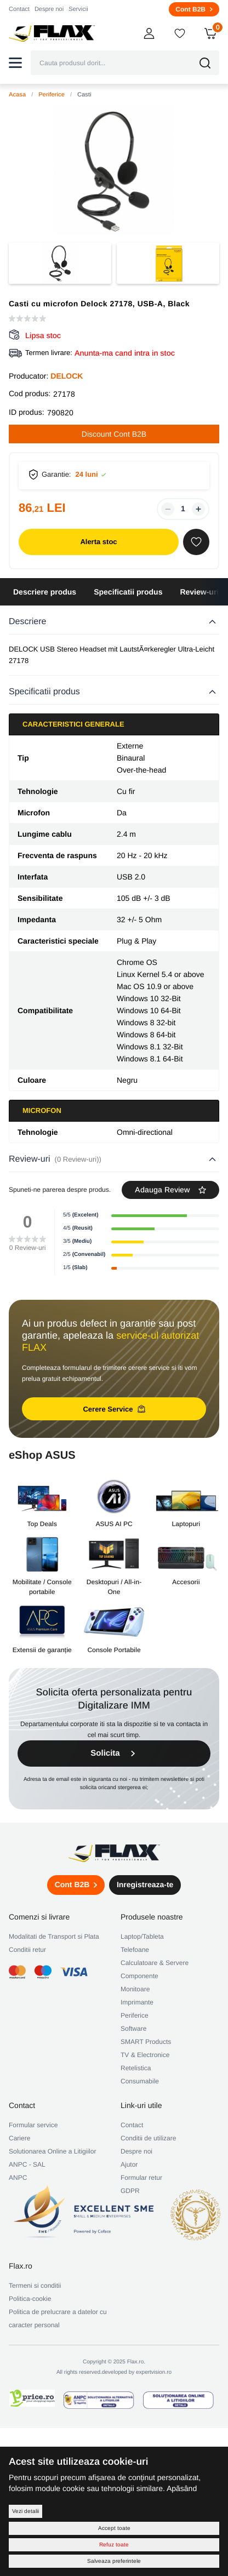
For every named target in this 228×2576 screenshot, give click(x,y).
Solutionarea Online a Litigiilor (52, 2151)
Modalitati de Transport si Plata (54, 1936)
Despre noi (49, 9)
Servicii (78, 9)
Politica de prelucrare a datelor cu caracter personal (58, 2318)
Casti (84, 95)
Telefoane (135, 1950)
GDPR (130, 2191)
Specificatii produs (128, 591)
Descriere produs (44, 591)
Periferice (51, 95)
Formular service (33, 2125)
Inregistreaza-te (145, 1884)
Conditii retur (27, 1950)
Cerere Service (114, 1409)
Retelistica (136, 2068)
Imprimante (137, 2002)
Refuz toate (114, 2544)
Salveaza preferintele (114, 2561)
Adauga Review (170, 1189)
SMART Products (146, 2042)
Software (133, 2028)
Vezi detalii (25, 2511)
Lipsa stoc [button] (43, 335)
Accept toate (114, 2528)
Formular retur (141, 2177)
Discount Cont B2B (114, 434)
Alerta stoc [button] (98, 542)
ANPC (18, 2177)
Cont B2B (194, 9)
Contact (19, 9)
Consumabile (140, 2081)
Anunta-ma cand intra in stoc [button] (125, 353)
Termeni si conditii (35, 2285)
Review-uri (199, 591)
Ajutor (129, 2164)
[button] (15, 63)
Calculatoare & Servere (155, 1963)
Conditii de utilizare (148, 2138)
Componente (139, 1976)
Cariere (19, 2138)
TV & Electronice (145, 2055)
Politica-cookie (30, 2299)
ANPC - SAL (27, 2164)
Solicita (113, 1753)
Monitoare (135, 1989)
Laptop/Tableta (142, 1936)
